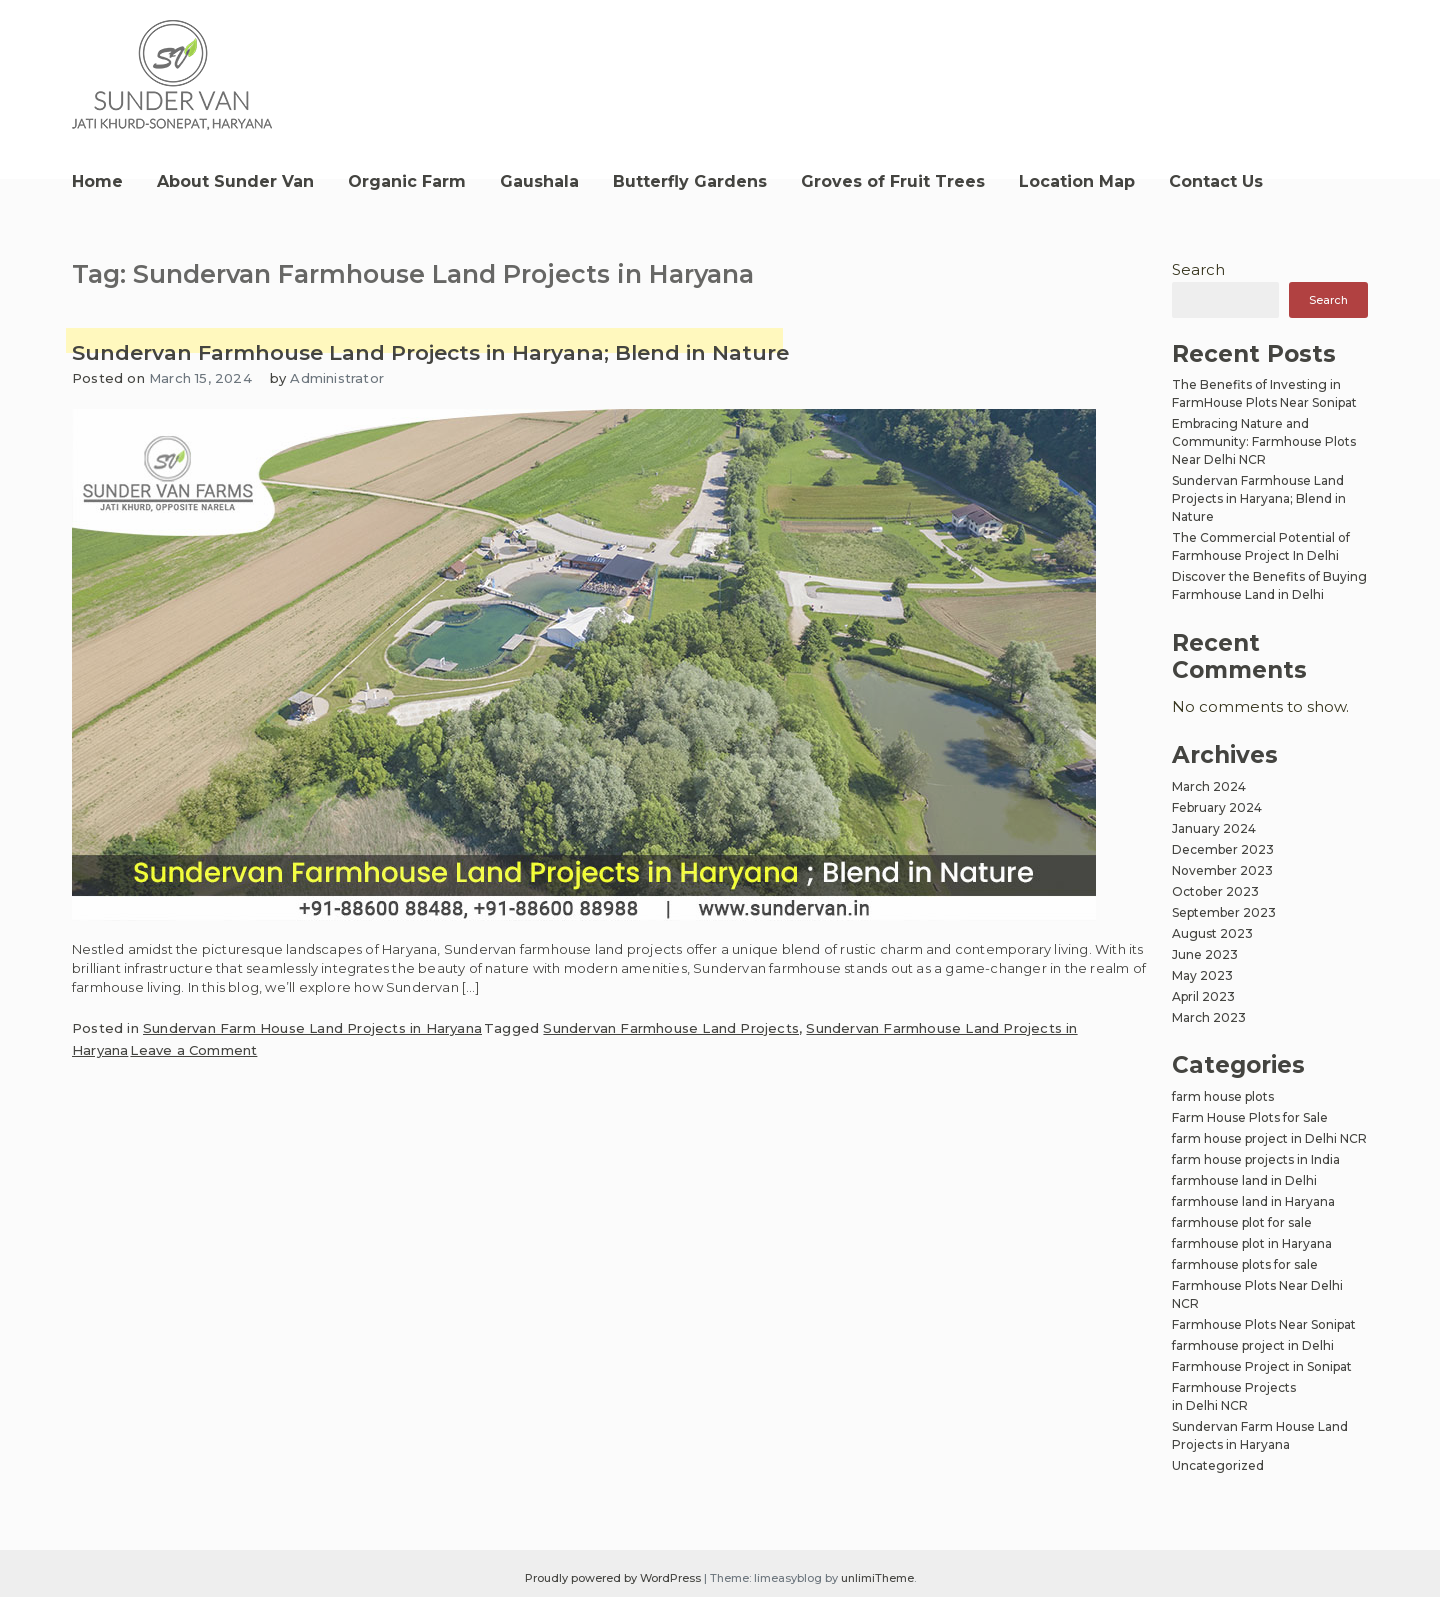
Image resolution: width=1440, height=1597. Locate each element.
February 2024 (1217, 807)
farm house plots (1223, 1096)
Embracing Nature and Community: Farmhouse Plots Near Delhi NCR (1264, 441)
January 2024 (1214, 828)
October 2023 (1215, 891)
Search (1198, 269)
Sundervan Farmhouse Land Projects (671, 1028)
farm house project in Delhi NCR (1269, 1138)
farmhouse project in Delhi (1253, 1345)
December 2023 (1223, 849)
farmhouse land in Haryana (1253, 1201)
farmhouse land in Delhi (1244, 1180)
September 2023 (1224, 912)
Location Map (1077, 181)
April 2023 (1203, 996)
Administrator (337, 378)
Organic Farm (407, 181)
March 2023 (1209, 1017)
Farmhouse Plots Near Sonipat (1264, 1324)
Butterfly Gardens (690, 181)
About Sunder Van (235, 181)
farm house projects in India (1256, 1159)
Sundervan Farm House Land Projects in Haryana (312, 1028)
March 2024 (1209, 786)
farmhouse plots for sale (1245, 1264)
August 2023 (1212, 933)
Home (97, 181)
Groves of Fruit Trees (893, 181)
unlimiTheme (877, 1578)
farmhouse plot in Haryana (1252, 1243)
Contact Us (1216, 181)
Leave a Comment (193, 1050)
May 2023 (1202, 975)
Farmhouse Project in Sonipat (1262, 1366)
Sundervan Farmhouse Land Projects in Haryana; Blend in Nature (430, 352)
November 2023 (1222, 870)
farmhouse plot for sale (1242, 1222)
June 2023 (1205, 954)
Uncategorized (1218, 1465)
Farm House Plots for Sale (1250, 1117)
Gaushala (539, 181)
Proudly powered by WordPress (614, 1578)
